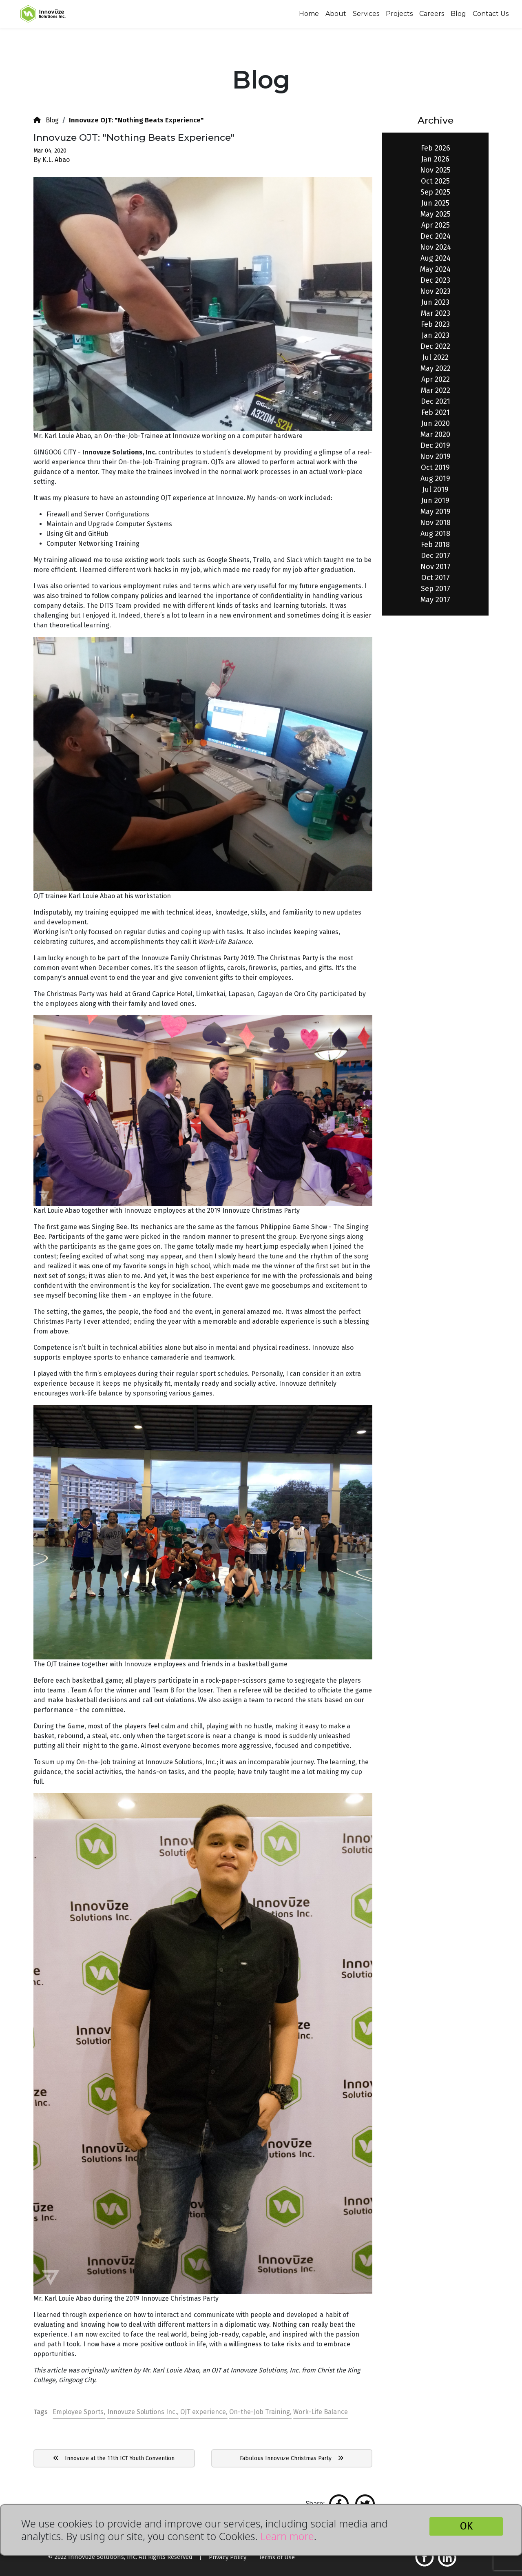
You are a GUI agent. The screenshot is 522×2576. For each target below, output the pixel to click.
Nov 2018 (435, 522)
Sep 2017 (435, 588)
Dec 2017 (435, 555)
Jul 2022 (435, 357)
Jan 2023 (435, 335)
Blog (458, 14)
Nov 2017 (435, 566)
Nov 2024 (435, 247)
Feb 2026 (435, 148)
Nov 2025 (435, 170)
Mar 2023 (435, 313)
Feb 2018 (435, 544)
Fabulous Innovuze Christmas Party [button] (291, 2458)
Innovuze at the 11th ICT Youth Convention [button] (114, 2458)
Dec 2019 (435, 445)
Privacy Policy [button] (227, 2557)
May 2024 (435, 269)
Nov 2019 (435, 456)
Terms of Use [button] (277, 2557)
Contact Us (491, 14)
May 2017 (435, 599)
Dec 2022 (435, 346)
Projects (399, 14)
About (335, 14)
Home (309, 14)
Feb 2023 (435, 324)
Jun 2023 (435, 302)
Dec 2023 (435, 280)
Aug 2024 (435, 258)
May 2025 (435, 214)
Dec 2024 (435, 236)
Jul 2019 (435, 489)
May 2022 (435, 368)
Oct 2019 (435, 467)
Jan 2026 (435, 159)
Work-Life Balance (320, 2412)
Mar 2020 (435, 434)
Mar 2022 (435, 390)
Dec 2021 (435, 401)
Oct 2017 (435, 577)
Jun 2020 (435, 423)
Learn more (287, 2536)
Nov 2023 (435, 291)
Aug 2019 (435, 478)
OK (466, 2526)
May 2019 (435, 511)
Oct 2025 (435, 181)
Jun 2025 (435, 203)
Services (366, 14)
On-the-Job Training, (260, 2412)
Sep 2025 (435, 192)
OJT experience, (204, 2412)
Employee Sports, (79, 2412)
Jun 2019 (435, 500)
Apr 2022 (435, 379)
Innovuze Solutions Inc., (143, 2412)
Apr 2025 (435, 225)
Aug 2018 (435, 533)
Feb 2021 (435, 412)
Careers (431, 14)
